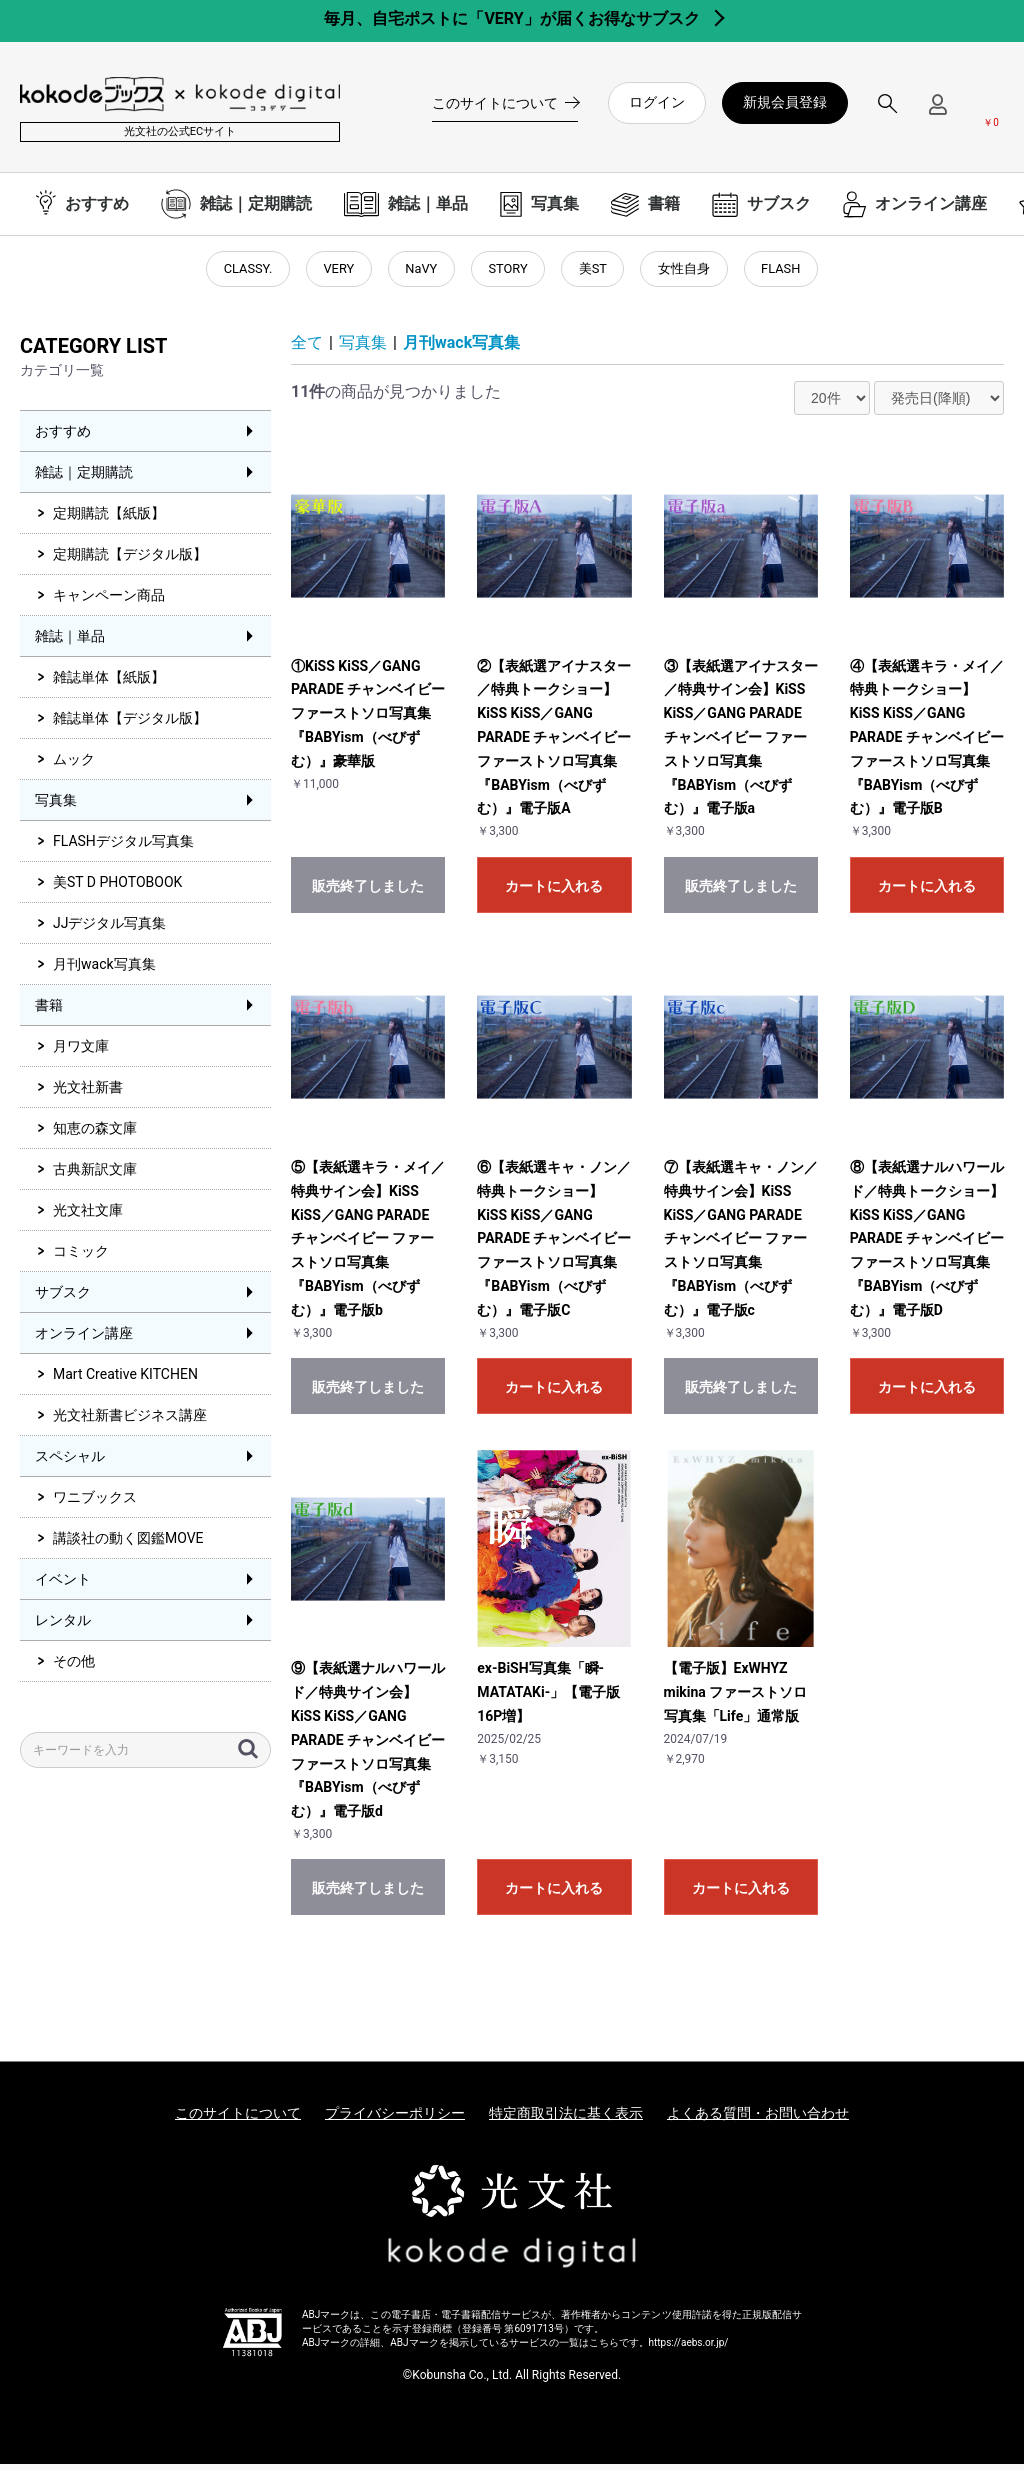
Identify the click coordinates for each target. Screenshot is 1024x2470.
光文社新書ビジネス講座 (130, 1422)
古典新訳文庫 (95, 1176)
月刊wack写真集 (104, 971)
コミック (81, 1258)
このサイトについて (238, 2120)
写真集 (56, 807)
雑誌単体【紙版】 (109, 684)
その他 (74, 1668)
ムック (74, 766)
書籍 (49, 1012)
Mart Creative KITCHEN (125, 1381)
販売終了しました (368, 892)
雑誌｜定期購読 (84, 479)
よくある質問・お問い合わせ (758, 2120)
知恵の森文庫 (95, 1135)
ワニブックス (95, 1504)
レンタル (63, 1627)
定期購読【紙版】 (109, 520)
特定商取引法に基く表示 (566, 2120)
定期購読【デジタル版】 (130, 561)
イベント (63, 1586)
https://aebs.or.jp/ (689, 2348)
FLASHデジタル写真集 (123, 848)
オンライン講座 (84, 1340)
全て (307, 348)
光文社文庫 (88, 1217)
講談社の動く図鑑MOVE (128, 1545)
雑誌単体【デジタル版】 (130, 725)
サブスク (63, 1299)
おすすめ (63, 438)
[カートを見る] (991, 111)
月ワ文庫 (81, 1053)
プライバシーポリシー (395, 2120)
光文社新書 (88, 1094)
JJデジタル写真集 (109, 930)
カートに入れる (554, 892)
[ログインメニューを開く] (938, 112)
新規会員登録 (785, 102)
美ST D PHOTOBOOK (117, 889)
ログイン (657, 102)
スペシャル (70, 1463)
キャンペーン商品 (109, 602)
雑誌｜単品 (70, 643)
